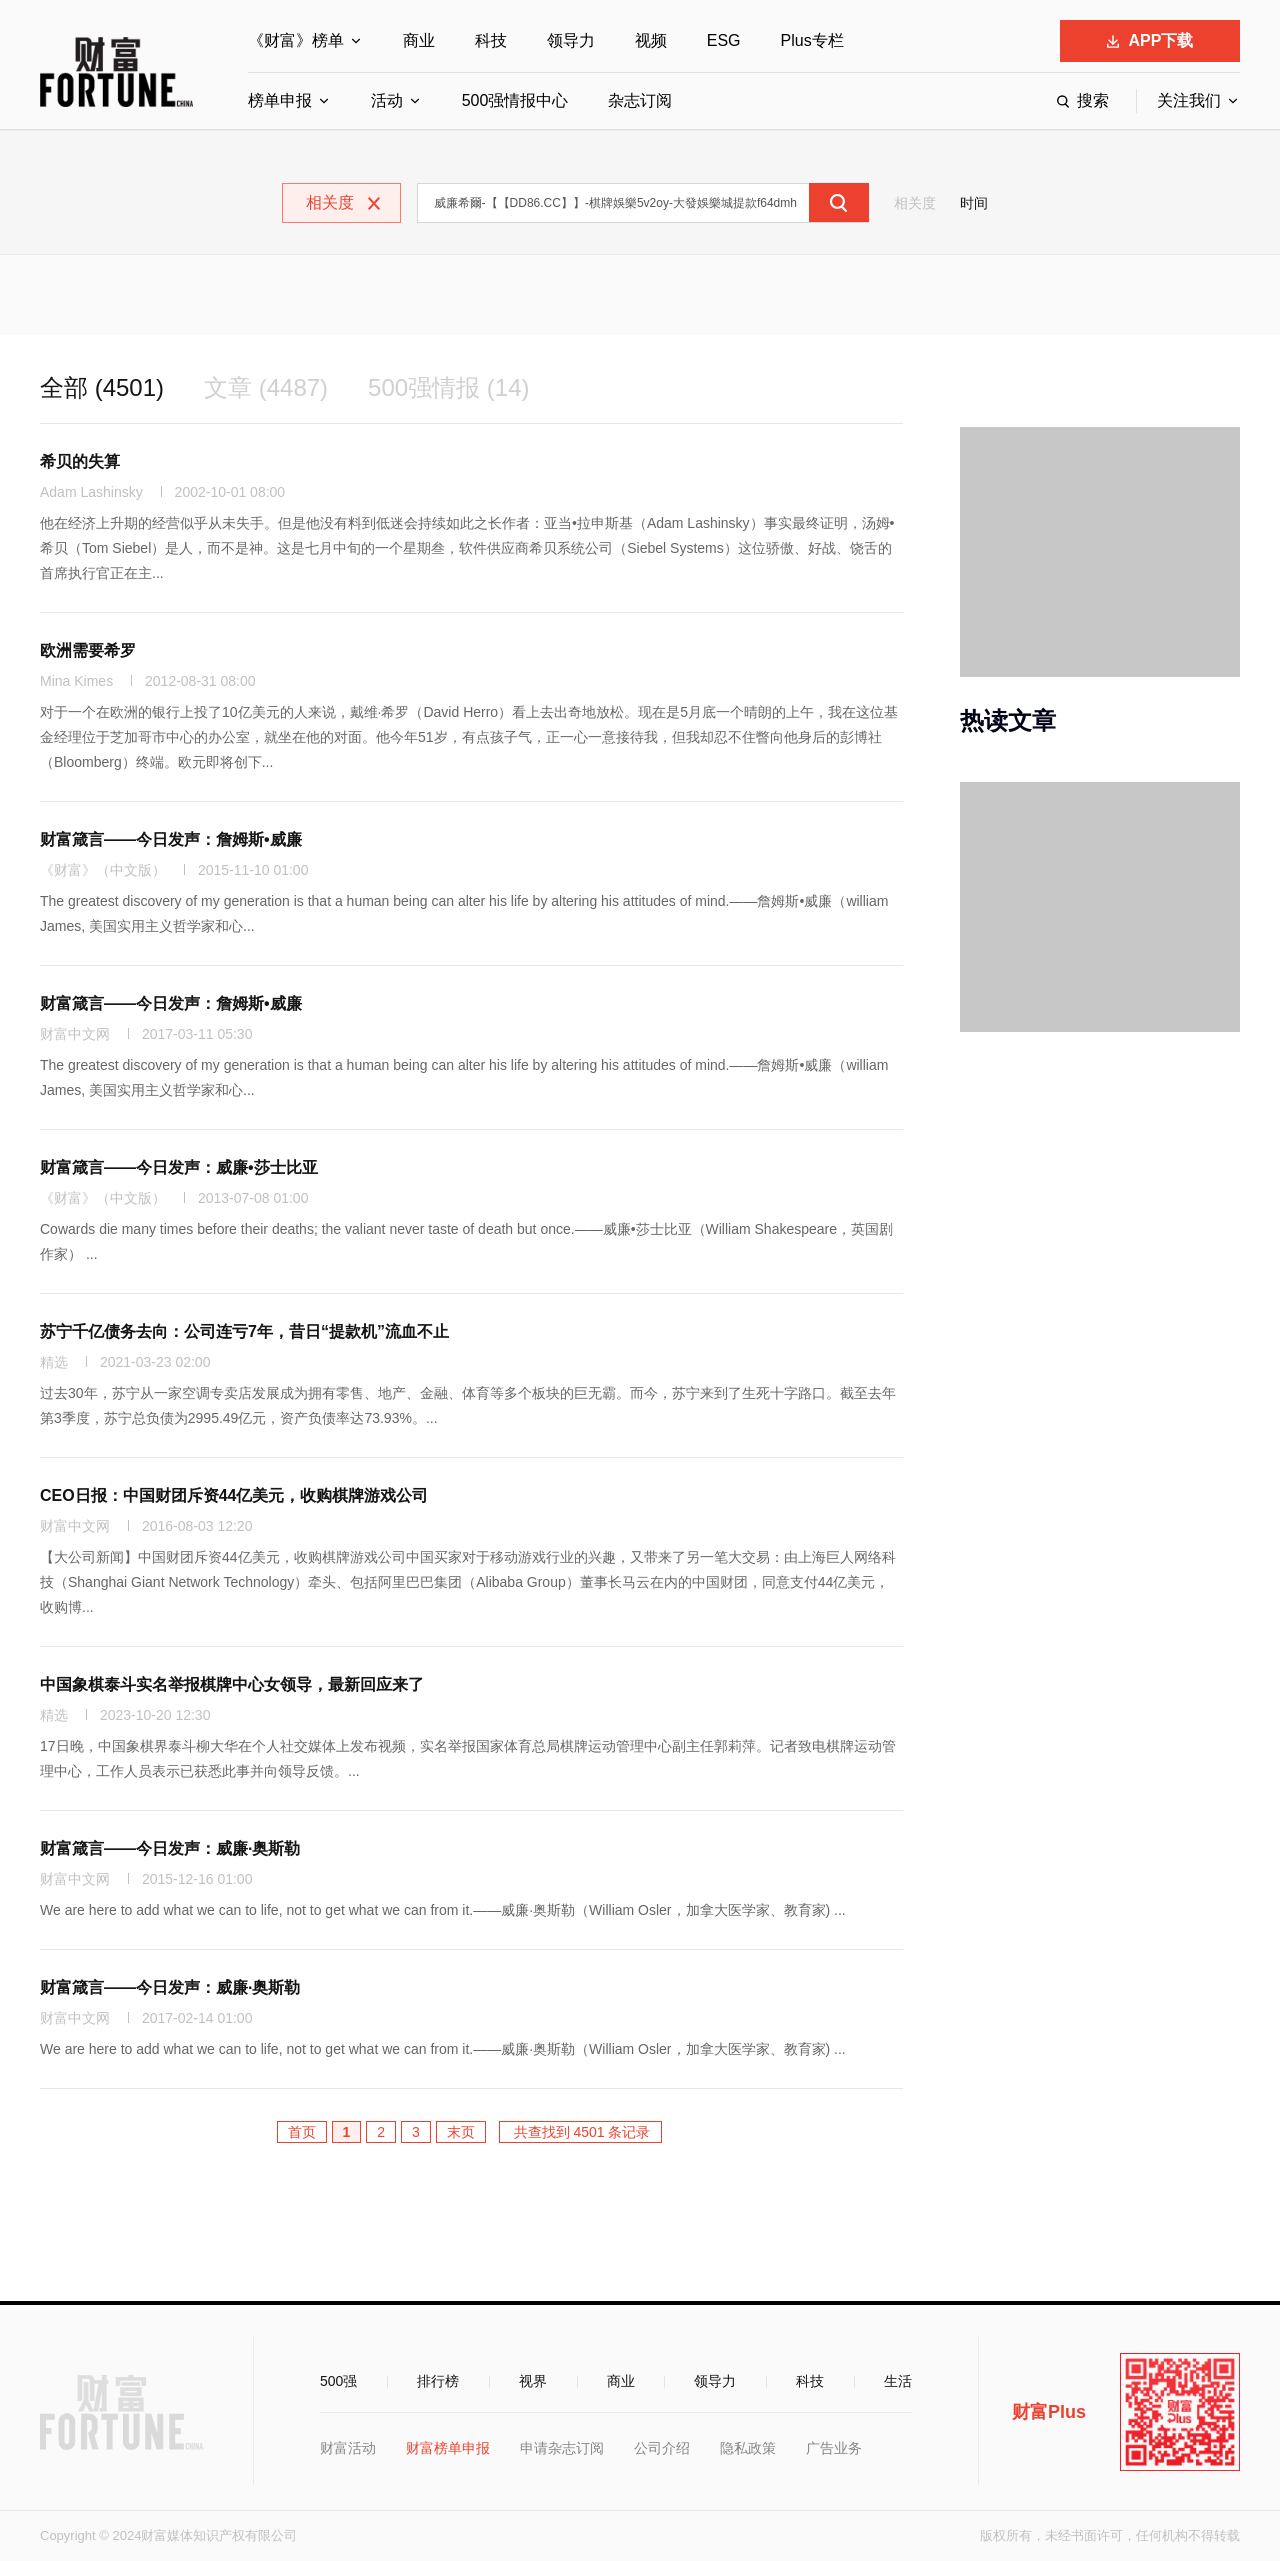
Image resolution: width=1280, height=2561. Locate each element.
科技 (491, 40)
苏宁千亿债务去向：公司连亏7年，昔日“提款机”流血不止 (244, 1331)
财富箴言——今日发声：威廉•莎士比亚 (179, 1167)
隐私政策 (748, 2448)
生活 (898, 2381)
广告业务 (834, 2448)
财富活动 (348, 2448)
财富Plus (1049, 2412)
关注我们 (1189, 100)
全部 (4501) (102, 387)
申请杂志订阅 (562, 2448)
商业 (419, 40)
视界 (533, 2381)
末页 (461, 2132)
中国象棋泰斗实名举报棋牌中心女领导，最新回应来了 (232, 1684)
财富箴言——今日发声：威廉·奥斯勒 (170, 1848)
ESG (724, 40)
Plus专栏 (812, 40)
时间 (974, 203)
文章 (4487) (266, 387)
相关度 (915, 203)
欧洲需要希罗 (88, 650)
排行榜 (438, 2381)
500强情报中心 (515, 100)
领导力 (571, 40)
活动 (387, 100)
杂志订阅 (640, 100)
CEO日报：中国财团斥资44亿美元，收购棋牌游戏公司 (234, 1495)
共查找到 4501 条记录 (580, 2132)
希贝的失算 (80, 461)
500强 (338, 2381)
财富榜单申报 (448, 2448)
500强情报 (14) (448, 387)
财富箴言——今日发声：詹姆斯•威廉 (171, 839)
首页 (302, 2132)
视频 (651, 40)
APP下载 (1150, 40)
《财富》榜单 (296, 40)
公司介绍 (662, 2448)
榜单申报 (280, 100)
